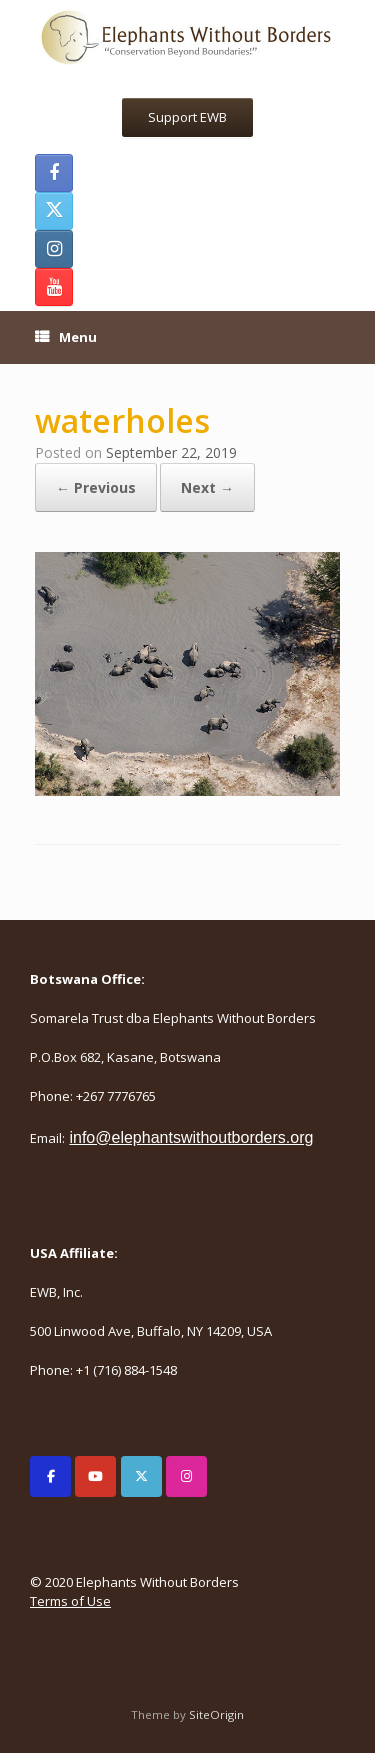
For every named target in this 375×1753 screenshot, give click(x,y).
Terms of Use (70, 1601)
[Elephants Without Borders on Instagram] (186, 1476)
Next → (207, 487)
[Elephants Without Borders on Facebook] (50, 1476)
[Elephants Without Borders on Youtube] (95, 1476)
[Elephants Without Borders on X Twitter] (141, 1476)
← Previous (96, 487)
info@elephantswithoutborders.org (191, 1137)
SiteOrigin (216, 1714)
